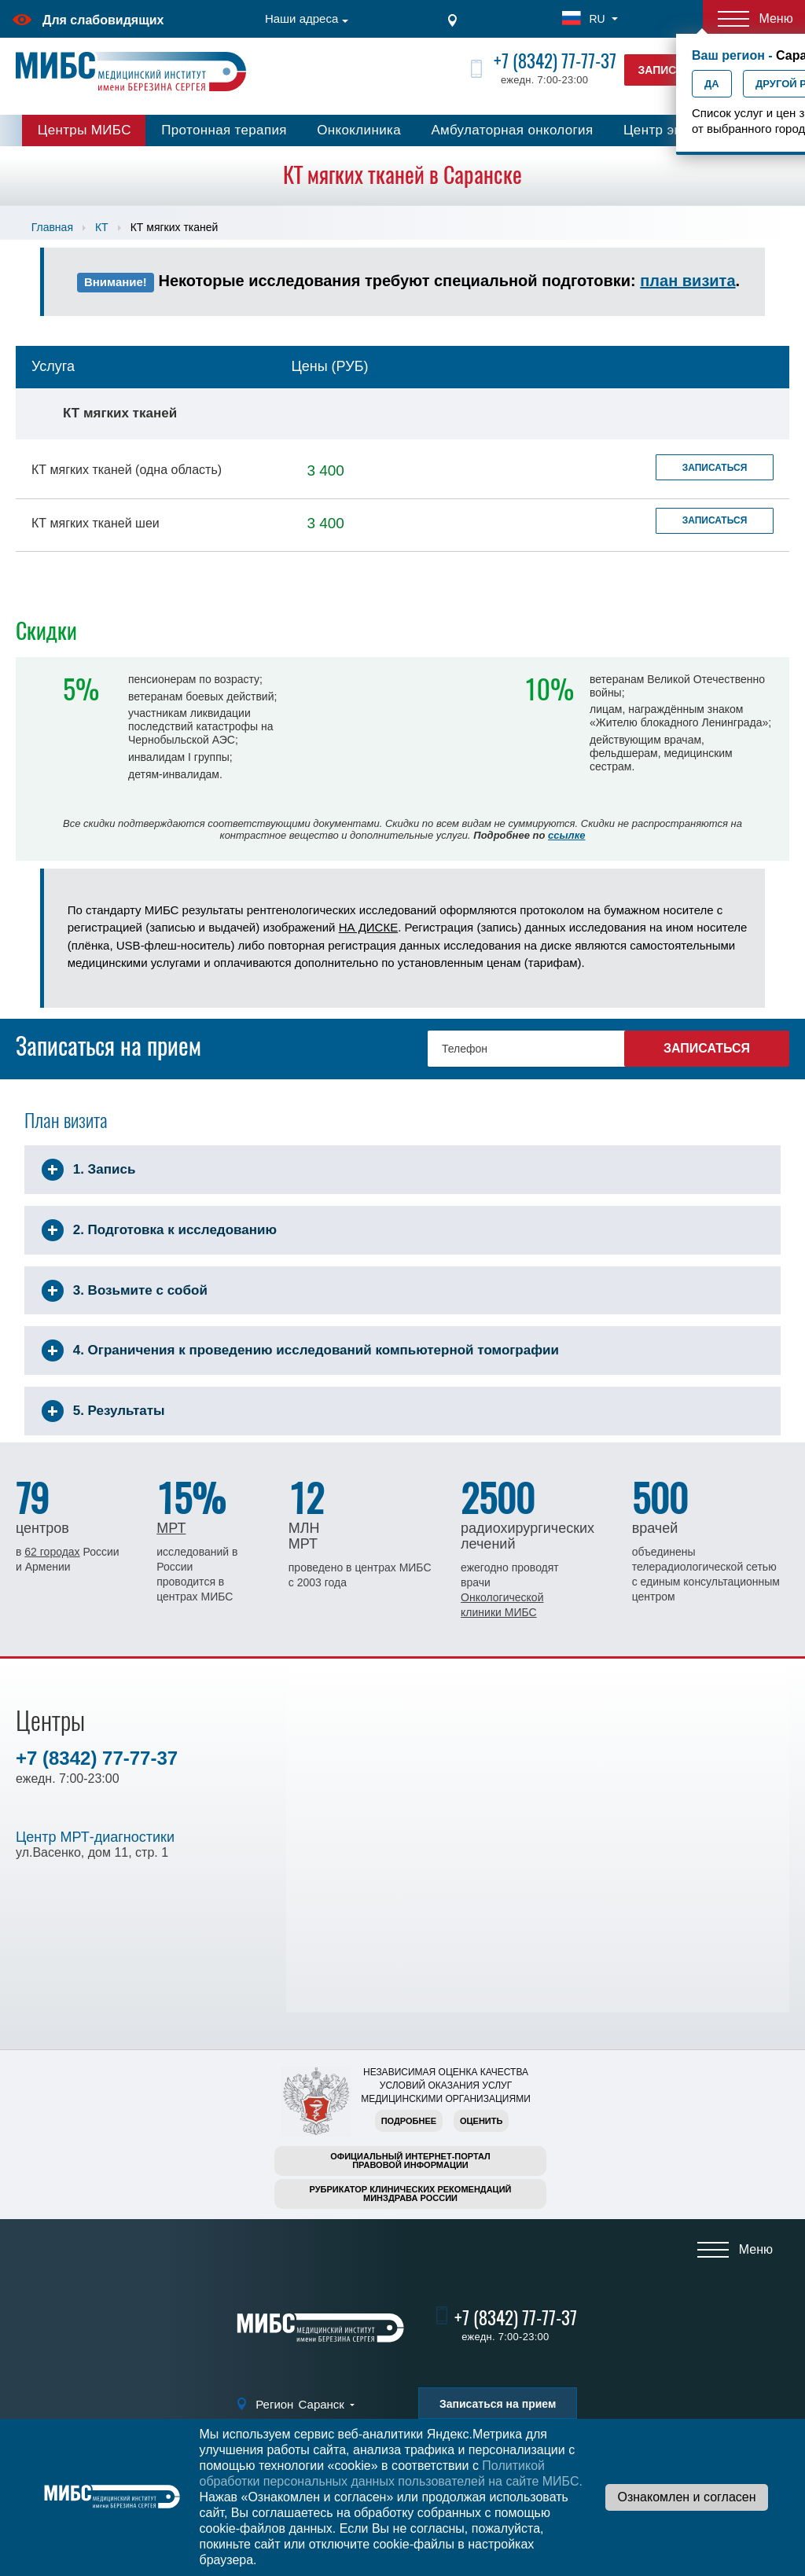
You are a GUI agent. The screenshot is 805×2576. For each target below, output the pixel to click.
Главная (52, 227)
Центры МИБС (84, 130)
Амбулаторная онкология (512, 130)
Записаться (715, 467)
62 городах (51, 1551)
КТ (101, 227)
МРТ (171, 1528)
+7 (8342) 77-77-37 (555, 61)
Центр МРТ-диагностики (95, 1837)
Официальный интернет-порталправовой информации (410, 2161)
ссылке (566, 835)
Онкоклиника (359, 130)
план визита (687, 280)
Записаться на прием (497, 2404)
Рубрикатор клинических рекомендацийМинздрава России (411, 2194)
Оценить (481, 2121)
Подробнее (408, 2121)
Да (711, 84)
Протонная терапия (224, 130)
